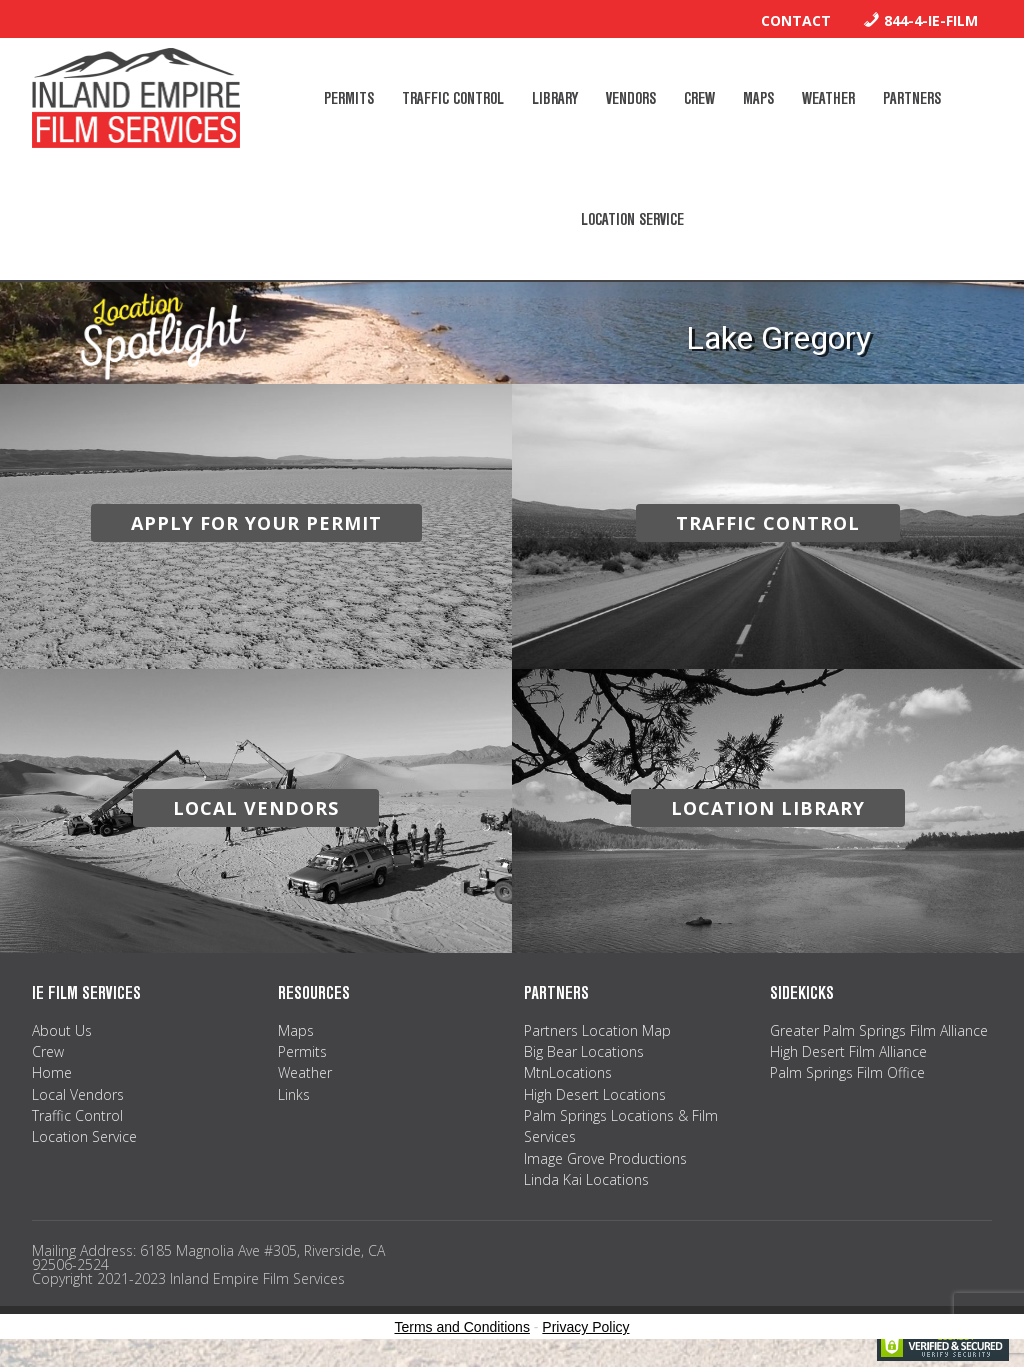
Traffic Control (77, 1115)
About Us (62, 1030)
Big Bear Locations (584, 1051)
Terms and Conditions (462, 1327)
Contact (796, 20)
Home (52, 1072)
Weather (305, 1072)
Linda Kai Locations (586, 1179)
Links (294, 1094)
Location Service (84, 1136)
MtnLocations (568, 1072)
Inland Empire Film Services (136, 98)
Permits (302, 1051)
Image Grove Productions (605, 1158)
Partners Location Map (597, 1030)
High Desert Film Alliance (848, 1051)
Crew (48, 1051)
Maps (296, 1030)
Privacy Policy (585, 1327)
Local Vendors (78, 1094)
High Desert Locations (595, 1094)
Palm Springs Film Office (847, 1072)
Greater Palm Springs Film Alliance (879, 1030)
